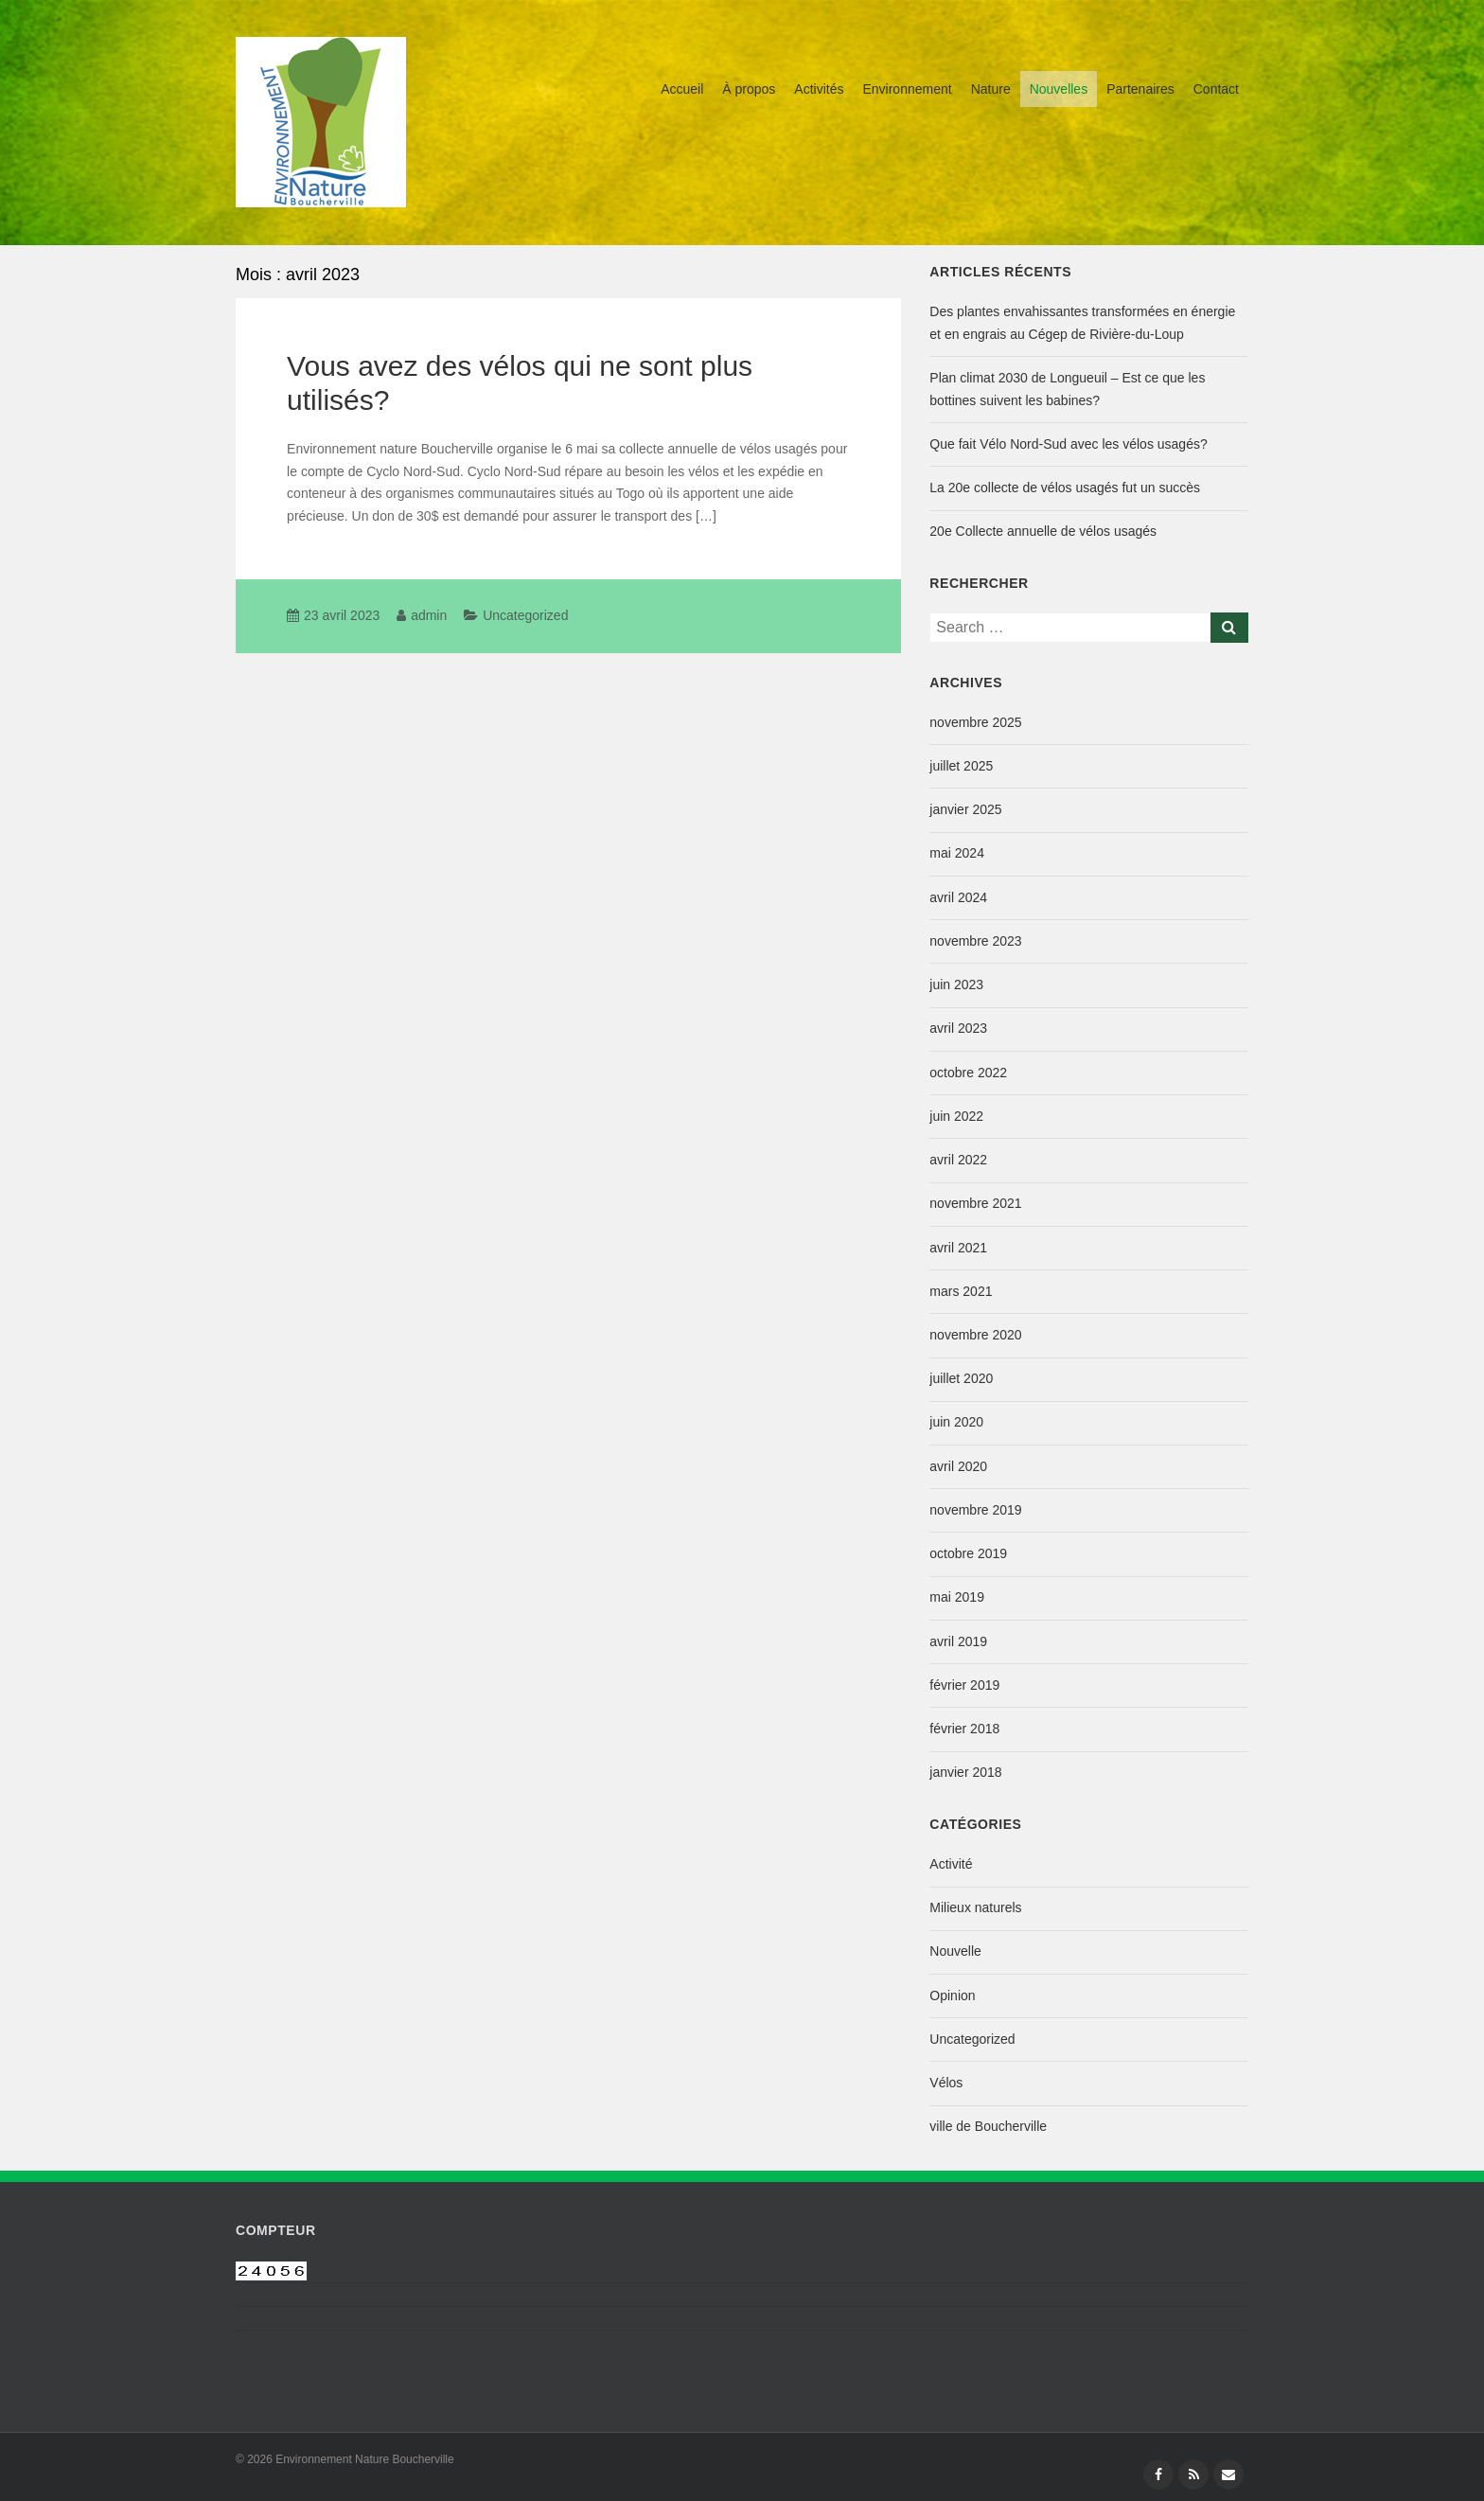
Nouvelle (954, 1951)
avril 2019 (958, 1641)
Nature (991, 89)
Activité (950, 1863)
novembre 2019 (975, 1509)
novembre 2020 (975, 1334)
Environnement (906, 89)
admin (429, 615)
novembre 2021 (975, 1203)
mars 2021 (960, 1291)
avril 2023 (958, 1028)
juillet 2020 (961, 1378)
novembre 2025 (975, 722)
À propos (748, 89)
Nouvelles (1058, 89)
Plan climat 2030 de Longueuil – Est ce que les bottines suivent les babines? (1067, 389)
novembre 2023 (975, 941)
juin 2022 (956, 1116)
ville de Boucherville (988, 2126)
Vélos (946, 2082)
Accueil (682, 89)
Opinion (952, 1995)
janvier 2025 (965, 809)
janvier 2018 (965, 1772)
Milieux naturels (975, 1907)
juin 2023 (956, 984)
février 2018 (964, 1728)
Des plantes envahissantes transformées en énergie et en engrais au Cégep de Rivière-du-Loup (1082, 323)
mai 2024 (956, 852)
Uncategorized (525, 615)
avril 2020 (958, 1466)
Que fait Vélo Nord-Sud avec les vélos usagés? (1068, 444)
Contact (1216, 89)
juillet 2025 (961, 765)
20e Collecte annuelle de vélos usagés (1043, 531)
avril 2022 (958, 1159)
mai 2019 (956, 1597)
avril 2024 (958, 897)
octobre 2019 (968, 1553)
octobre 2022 (968, 1072)
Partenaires (1140, 89)
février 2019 (964, 1685)
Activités (818, 89)
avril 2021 (958, 1247)
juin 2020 (956, 1421)
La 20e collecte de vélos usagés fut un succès (1064, 487)
